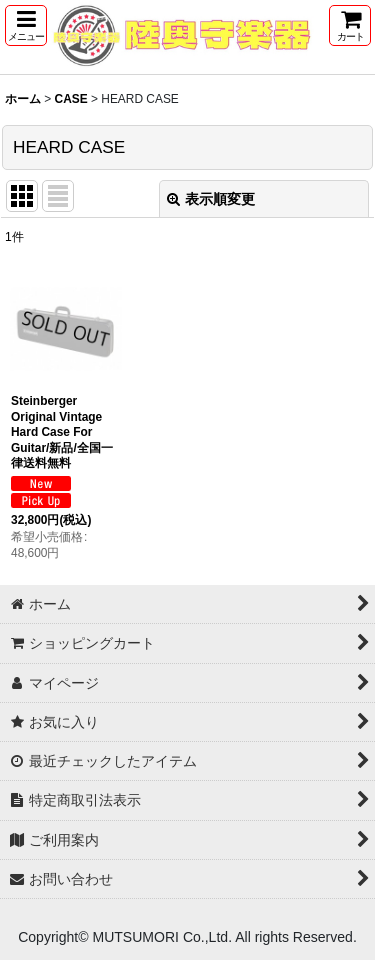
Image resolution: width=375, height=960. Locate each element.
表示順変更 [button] (211, 199)
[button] (26, 25)
